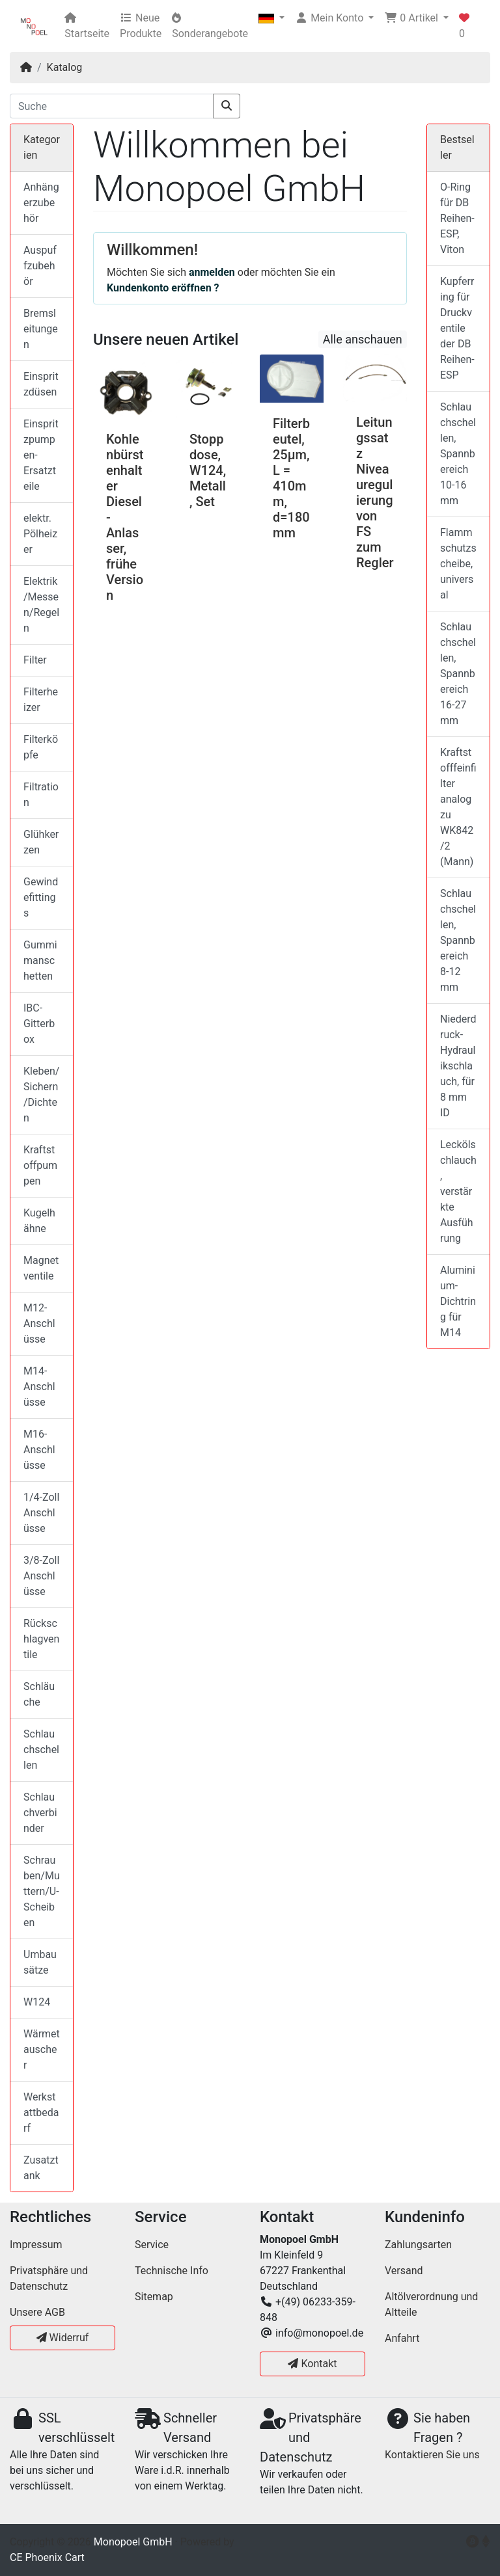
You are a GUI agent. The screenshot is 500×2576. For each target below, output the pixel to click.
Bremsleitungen (40, 329)
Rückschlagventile (41, 1639)
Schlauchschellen (41, 1749)
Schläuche (39, 1694)
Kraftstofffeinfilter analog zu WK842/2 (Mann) (458, 807)
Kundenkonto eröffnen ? (163, 288)
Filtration (41, 795)
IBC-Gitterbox (39, 1023)
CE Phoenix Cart (47, 2557)
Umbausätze (40, 1962)
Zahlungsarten (418, 2244)
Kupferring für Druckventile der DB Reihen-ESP (457, 328)
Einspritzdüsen (41, 384)
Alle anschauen (362, 339)
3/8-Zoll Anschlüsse (41, 1576)
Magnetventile (41, 1268)
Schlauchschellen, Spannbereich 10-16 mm (458, 454)
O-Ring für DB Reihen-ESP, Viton (457, 218)
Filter (35, 660)
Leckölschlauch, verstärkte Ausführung (458, 1191)
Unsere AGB (37, 2312)
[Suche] (112, 106)
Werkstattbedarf (41, 2112)
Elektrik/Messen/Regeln (41, 604)
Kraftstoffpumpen (40, 1165)
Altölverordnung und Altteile (431, 2304)
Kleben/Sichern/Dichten (41, 1094)
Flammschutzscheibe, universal (458, 563)
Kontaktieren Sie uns (432, 2455)
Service (152, 2244)
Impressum (36, 2244)
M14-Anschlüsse (39, 1386)
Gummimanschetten (40, 960)
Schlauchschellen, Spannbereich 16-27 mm (458, 674)
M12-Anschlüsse (39, 1323)
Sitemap (154, 2296)
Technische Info (171, 2270)
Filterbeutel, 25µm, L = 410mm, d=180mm (291, 478)
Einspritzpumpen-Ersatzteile (41, 455)
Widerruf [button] (62, 2337)
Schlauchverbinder (40, 1812)
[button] (271, 18)
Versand (404, 2270)
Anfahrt (402, 2338)
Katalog (65, 67)
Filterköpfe (40, 747)
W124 (36, 2002)
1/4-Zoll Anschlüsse (41, 1513)
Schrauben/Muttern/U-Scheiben (41, 1891)
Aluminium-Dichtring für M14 (458, 1301)
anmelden (212, 272)
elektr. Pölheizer (40, 534)
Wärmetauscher (41, 2049)
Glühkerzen (41, 842)
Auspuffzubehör (40, 266)
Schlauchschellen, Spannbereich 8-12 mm (458, 940)
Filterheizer (40, 700)
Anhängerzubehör (41, 202)
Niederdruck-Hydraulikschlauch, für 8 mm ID (458, 1066)
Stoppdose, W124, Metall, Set (207, 470)
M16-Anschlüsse (39, 1449)
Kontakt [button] (312, 2363)
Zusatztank (41, 2168)
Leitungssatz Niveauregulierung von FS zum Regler (375, 492)
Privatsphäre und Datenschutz (49, 2278)
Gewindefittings (40, 897)
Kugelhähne (39, 1221)
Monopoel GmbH (133, 2542)
